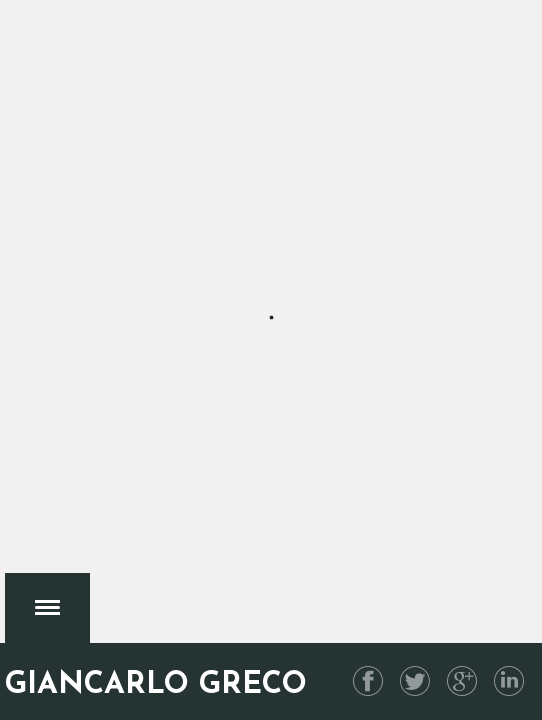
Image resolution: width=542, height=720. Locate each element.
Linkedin (509, 681)
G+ (462, 681)
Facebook (368, 681)
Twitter (415, 681)
